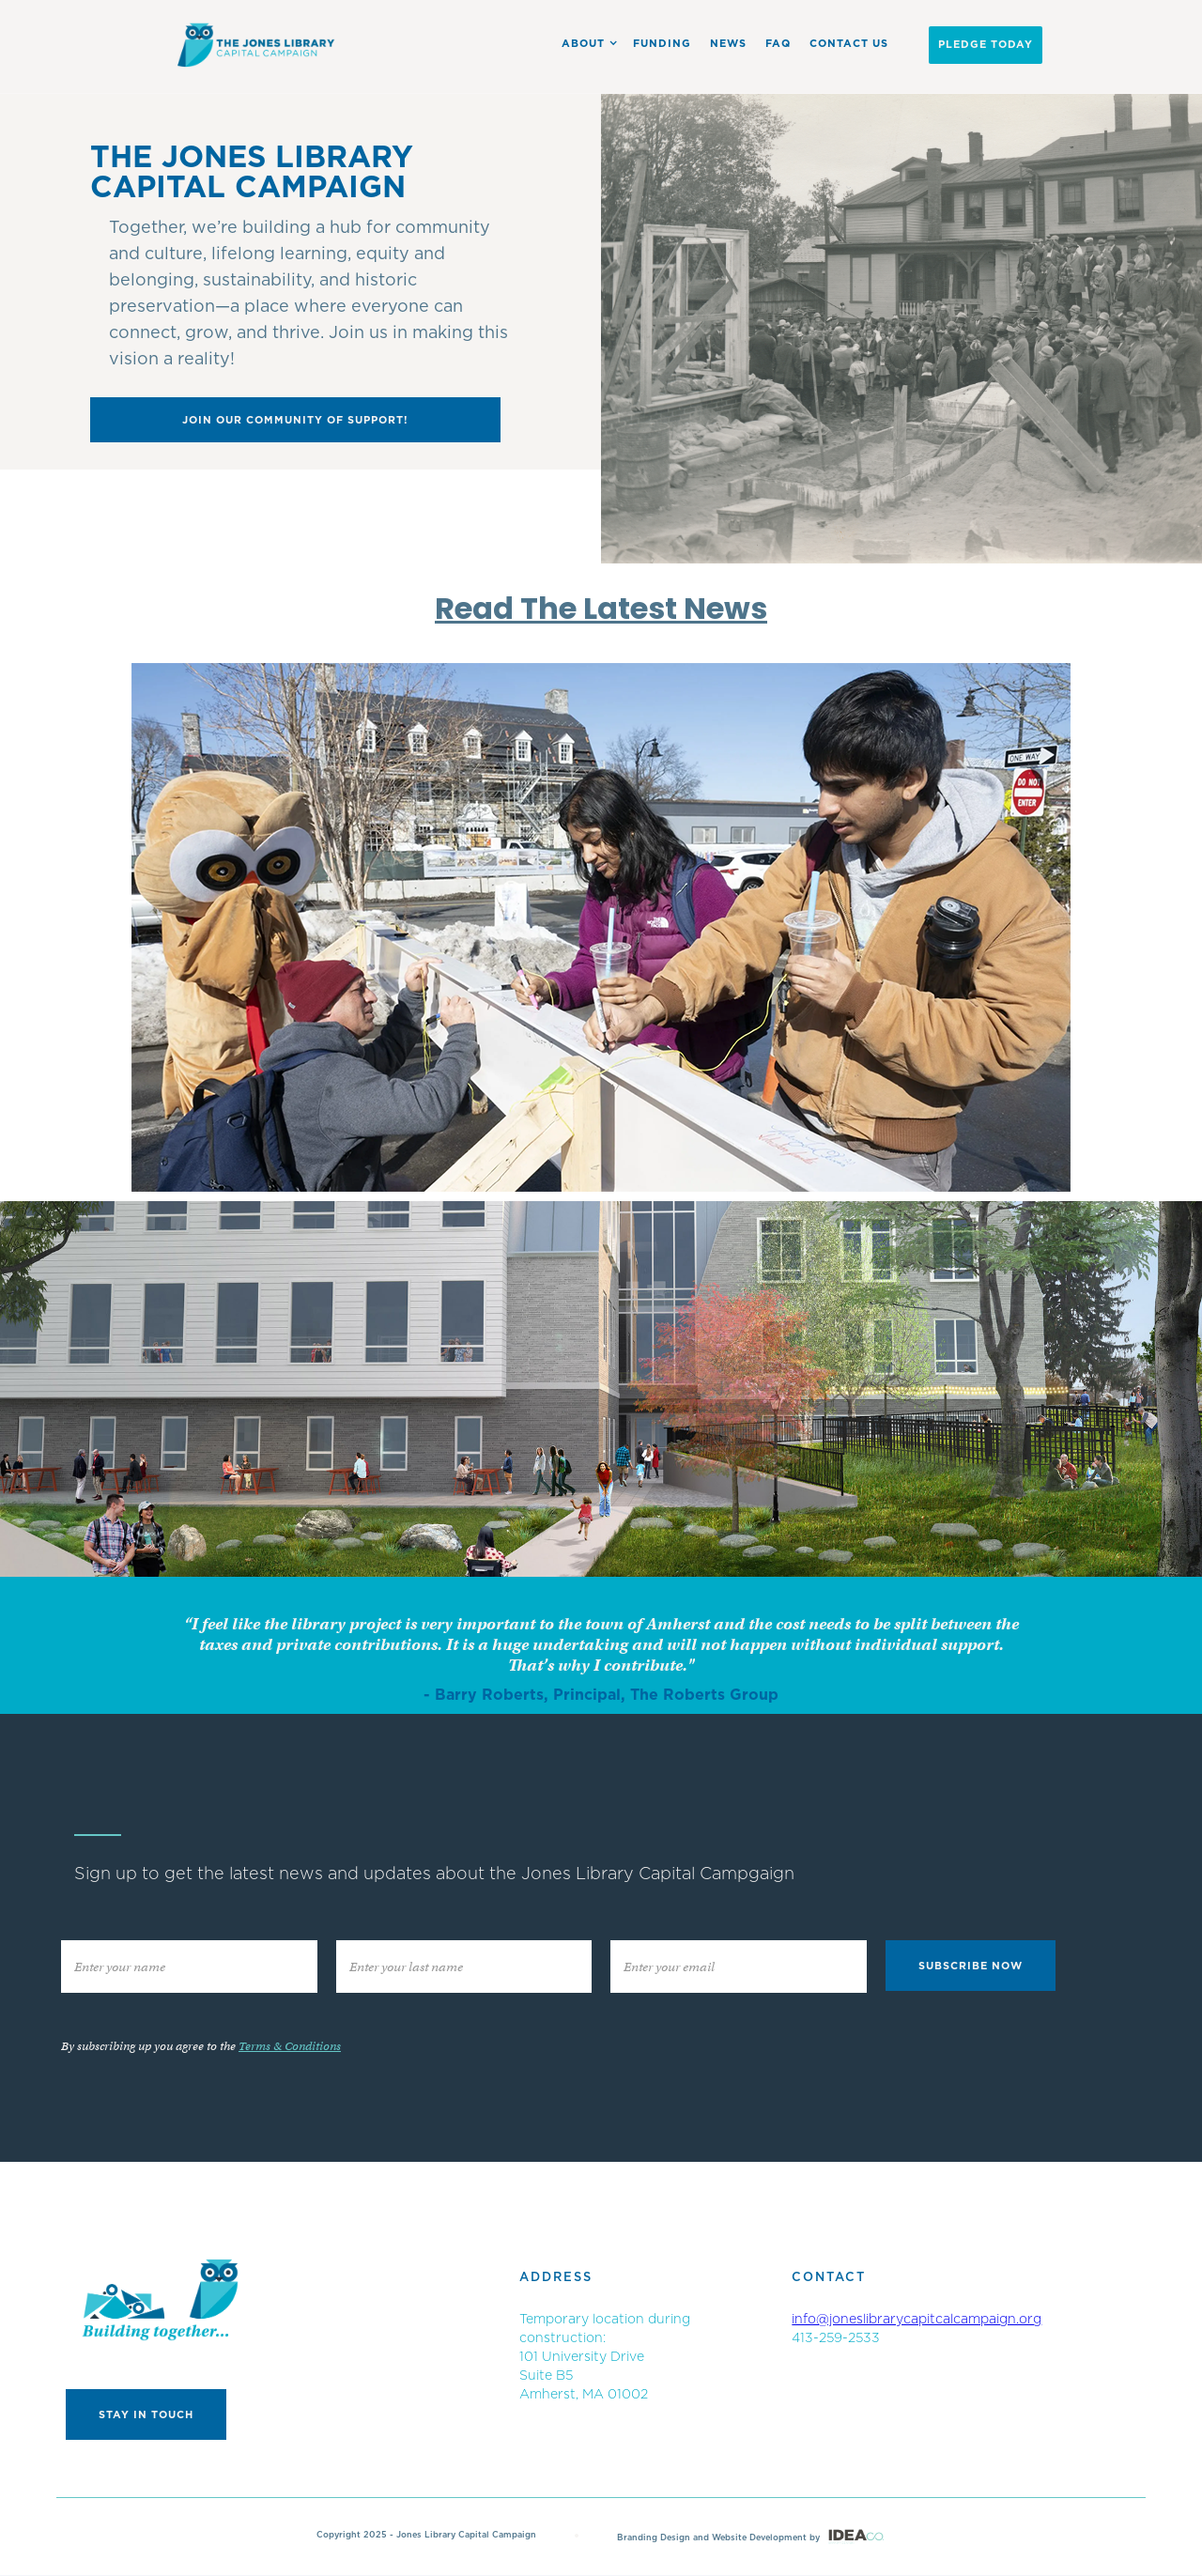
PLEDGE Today (985, 44)
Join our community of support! (295, 420)
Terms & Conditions (290, 2046)
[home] (257, 45)
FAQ (778, 44)
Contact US (848, 44)
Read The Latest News (601, 608)
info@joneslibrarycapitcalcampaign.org (916, 2319)
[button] (585, 43)
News (728, 44)
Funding (662, 44)
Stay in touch (146, 2415)
